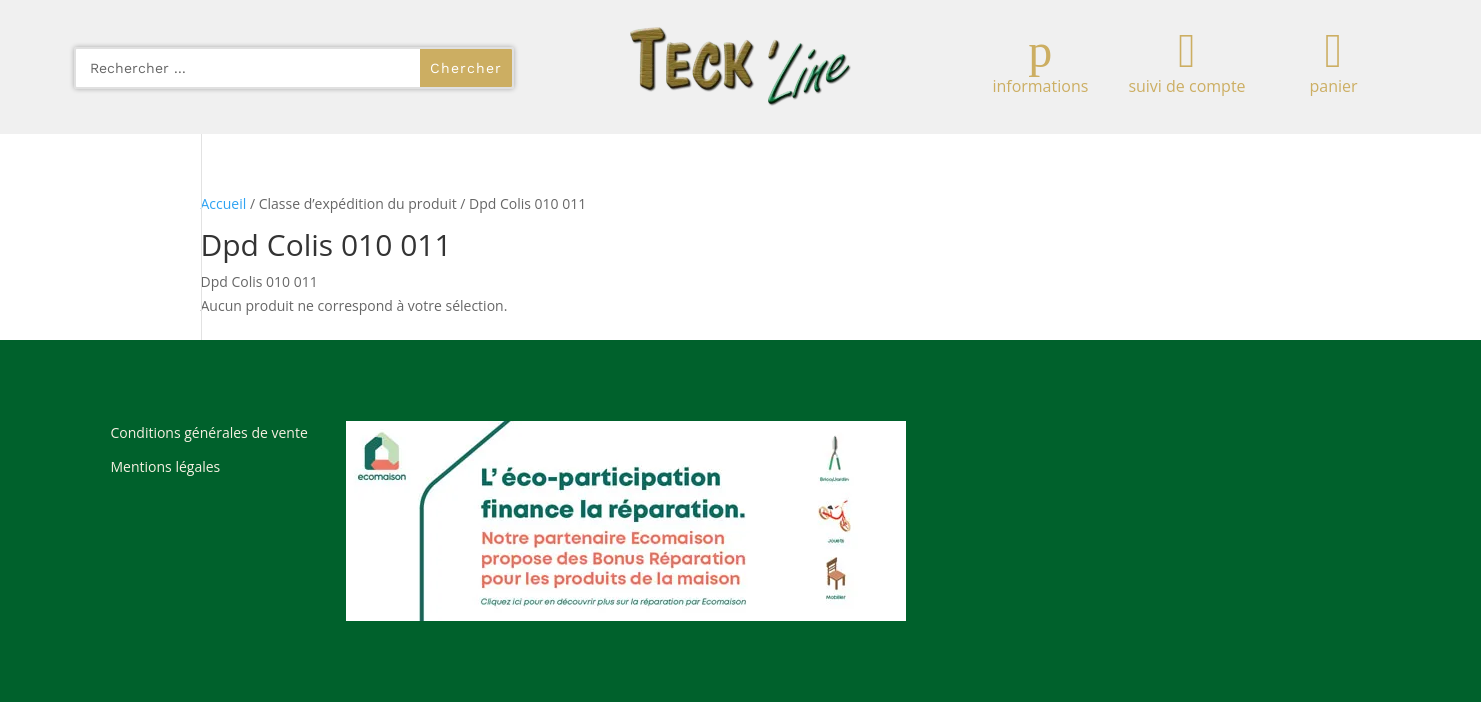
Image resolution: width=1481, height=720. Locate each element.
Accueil (224, 203)
